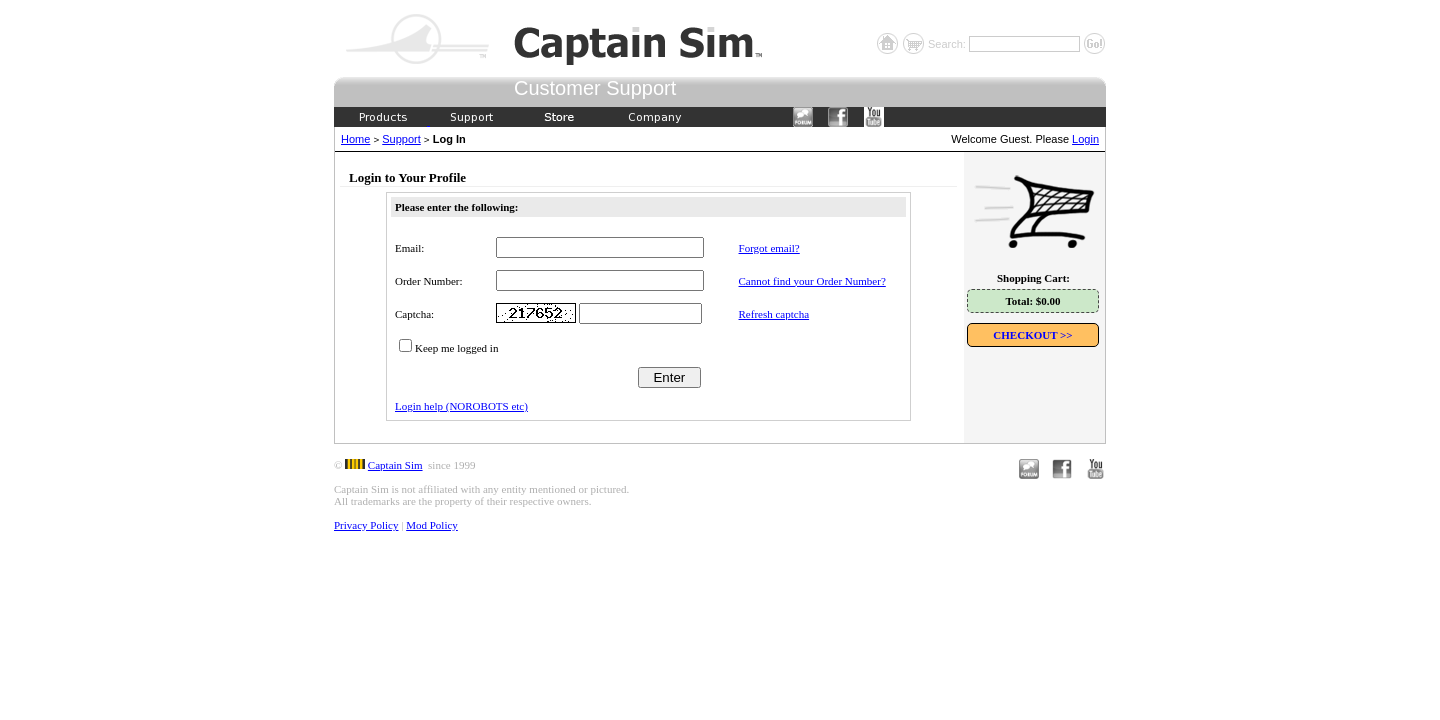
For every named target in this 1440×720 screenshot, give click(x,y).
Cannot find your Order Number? (812, 281)
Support (401, 139)
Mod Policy (432, 525)
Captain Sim (395, 465)
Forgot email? (769, 248)
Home (355, 139)
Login (1085, 139)
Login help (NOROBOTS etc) (461, 406)
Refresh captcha (774, 314)
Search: (948, 44)
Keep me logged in (456, 348)
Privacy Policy (366, 525)
